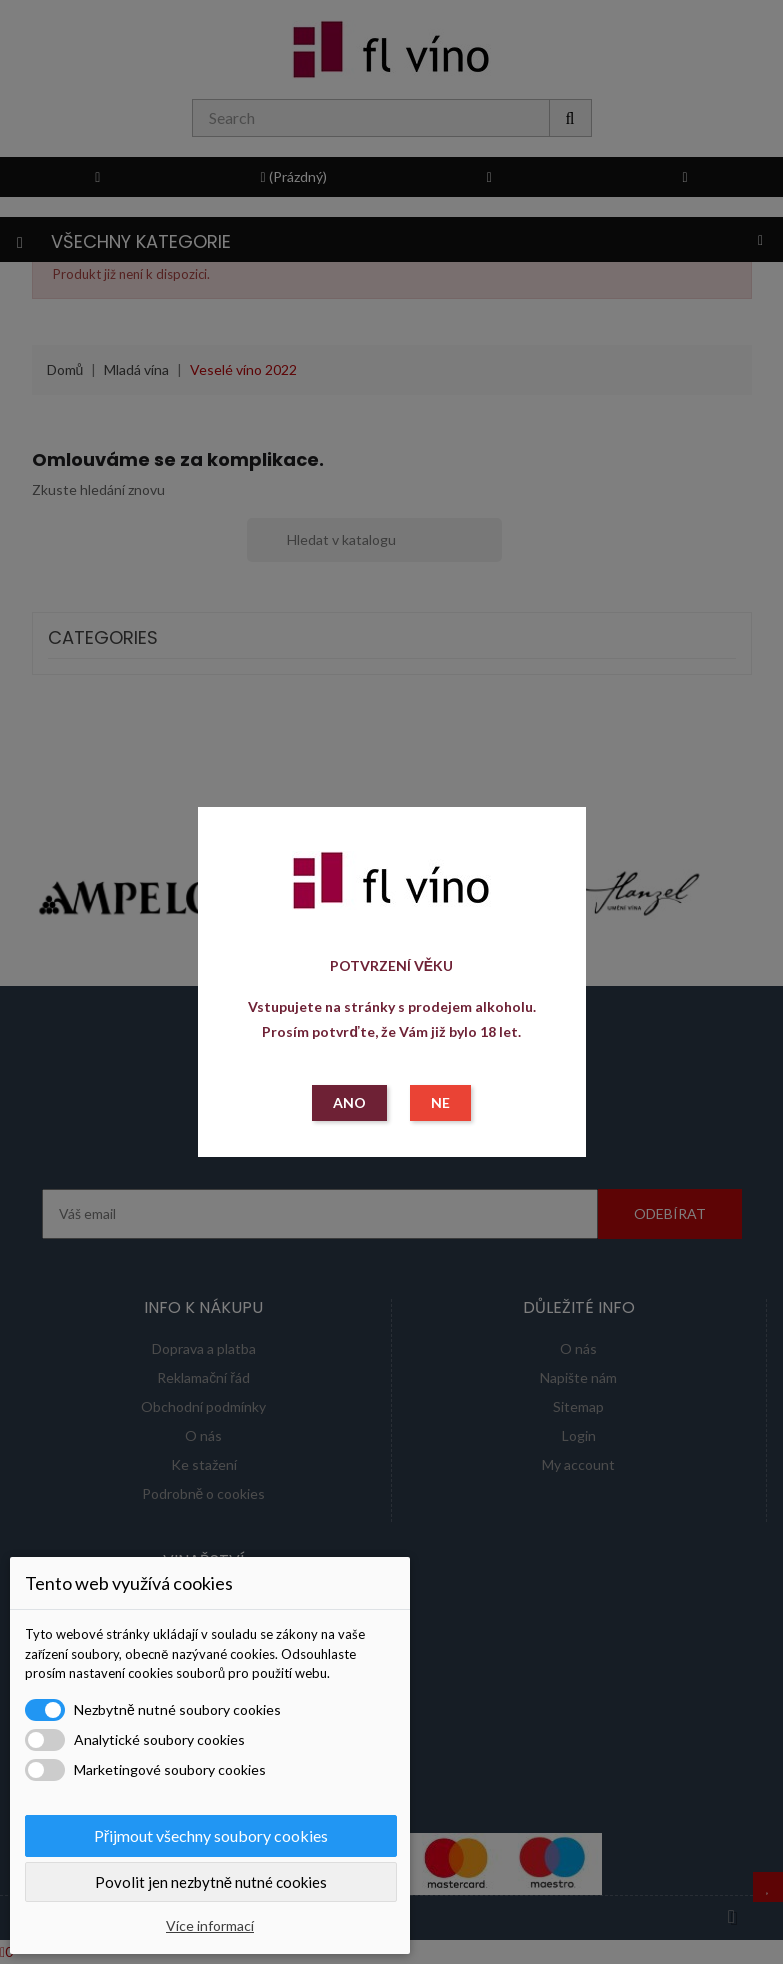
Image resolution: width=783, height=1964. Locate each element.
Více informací (210, 1925)
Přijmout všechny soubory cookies (211, 1835)
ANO (349, 1102)
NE (440, 1102)
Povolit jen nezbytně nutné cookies (211, 1882)
